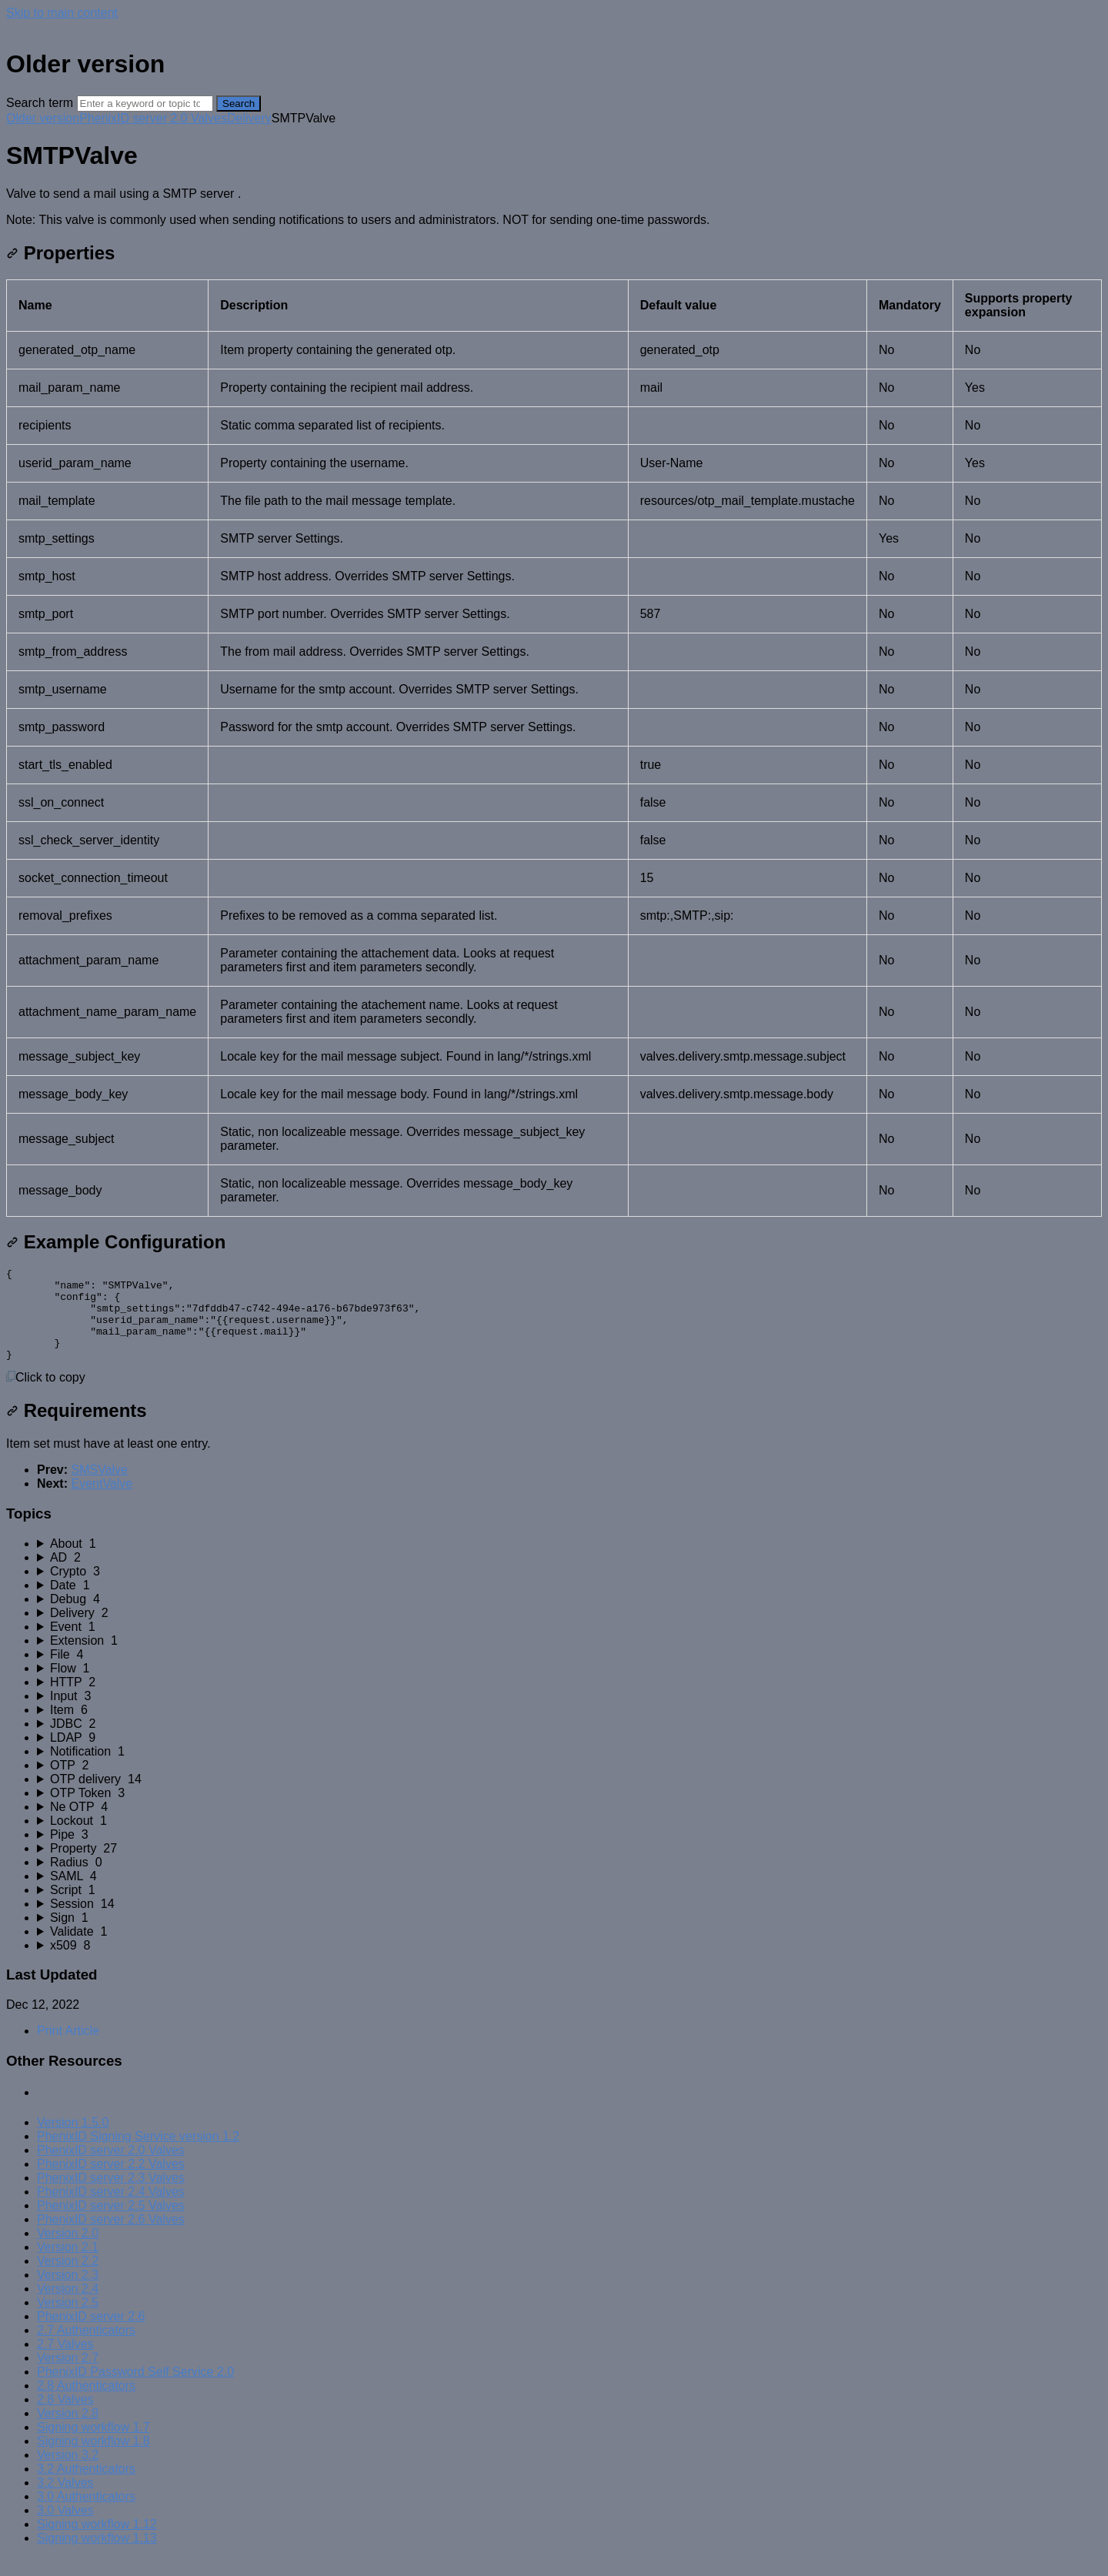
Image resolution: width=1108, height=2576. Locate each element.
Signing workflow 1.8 (93, 2459)
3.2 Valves (65, 2501)
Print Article (68, 2049)
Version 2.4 (67, 2307)
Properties (60, 252)
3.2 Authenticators (86, 2487)
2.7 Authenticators (86, 2348)
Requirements (76, 1428)
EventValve (101, 1502)
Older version (42, 118)
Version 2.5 (67, 2320)
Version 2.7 (67, 2376)
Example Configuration (115, 1241)
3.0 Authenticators (86, 2514)
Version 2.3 (67, 2293)
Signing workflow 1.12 (97, 2542)
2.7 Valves (65, 2362)
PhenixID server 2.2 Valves (111, 2182)
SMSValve (99, 1488)
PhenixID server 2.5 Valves (111, 2223)
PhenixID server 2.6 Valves (111, 2237)
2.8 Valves (65, 2417)
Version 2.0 (67, 2251)
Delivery (249, 118)
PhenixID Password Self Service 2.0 (135, 2390)
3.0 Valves (65, 2528)
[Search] (145, 103)
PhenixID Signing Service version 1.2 (138, 2154)
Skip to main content (62, 12)
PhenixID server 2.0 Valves (153, 118)
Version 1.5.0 (72, 2140)
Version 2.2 (67, 2279)
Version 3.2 (67, 2473)
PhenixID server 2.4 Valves (111, 2210)
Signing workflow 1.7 (93, 2445)
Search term (39, 102)
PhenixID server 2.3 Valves (111, 2196)
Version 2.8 (67, 2431)
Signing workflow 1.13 (97, 2556)
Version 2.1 (67, 2265)
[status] (554, 207)
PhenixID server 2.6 (91, 2334)
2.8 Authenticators (86, 2404)
